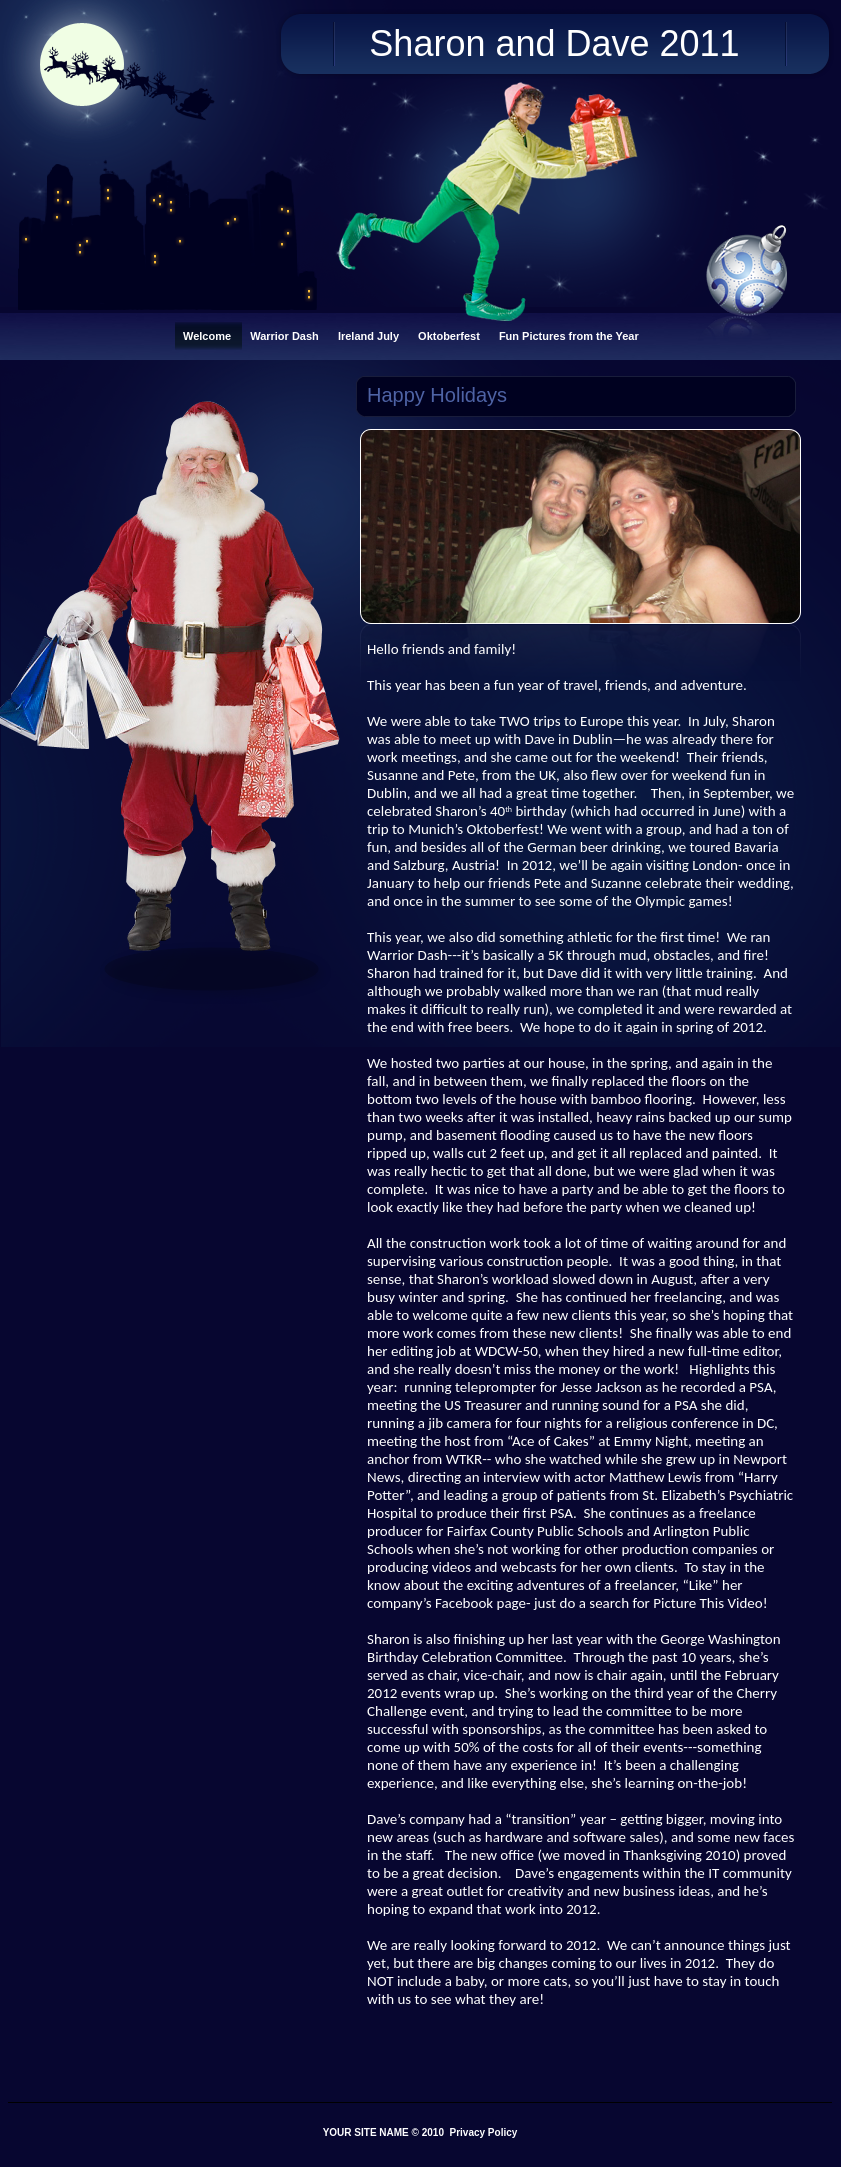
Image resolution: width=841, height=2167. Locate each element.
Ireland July (370, 336)
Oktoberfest (450, 336)
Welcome (208, 336)
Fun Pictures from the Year (569, 336)
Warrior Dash (286, 336)
